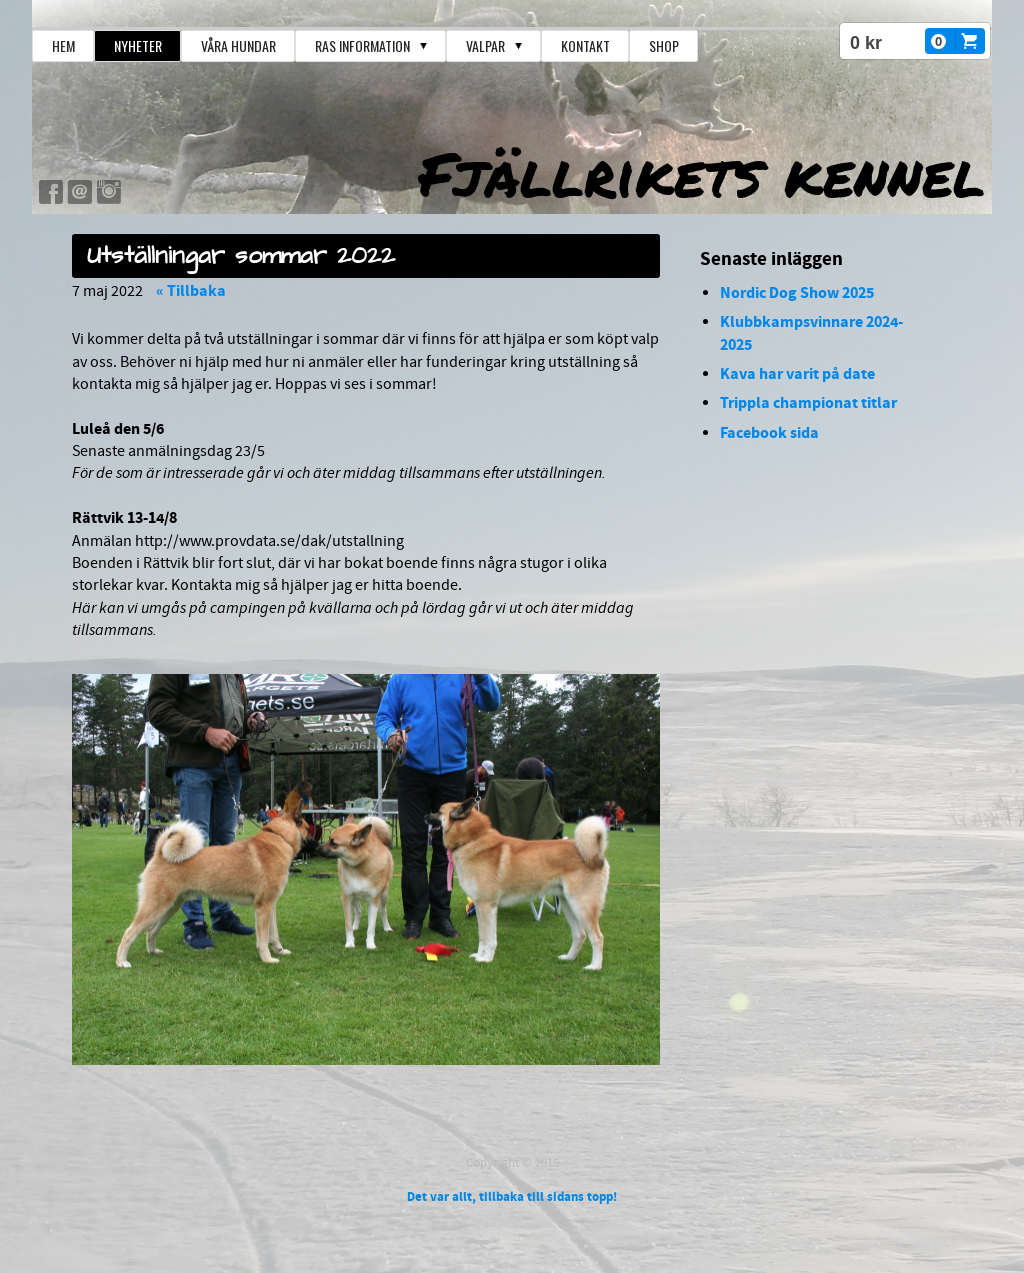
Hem (63, 45)
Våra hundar (238, 45)
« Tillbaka (191, 291)
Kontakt (585, 45)
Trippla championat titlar (808, 403)
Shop (664, 45)
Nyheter (138, 45)
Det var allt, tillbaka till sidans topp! (512, 1197)
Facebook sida (769, 433)
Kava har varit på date (797, 374)
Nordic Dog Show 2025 (797, 293)
